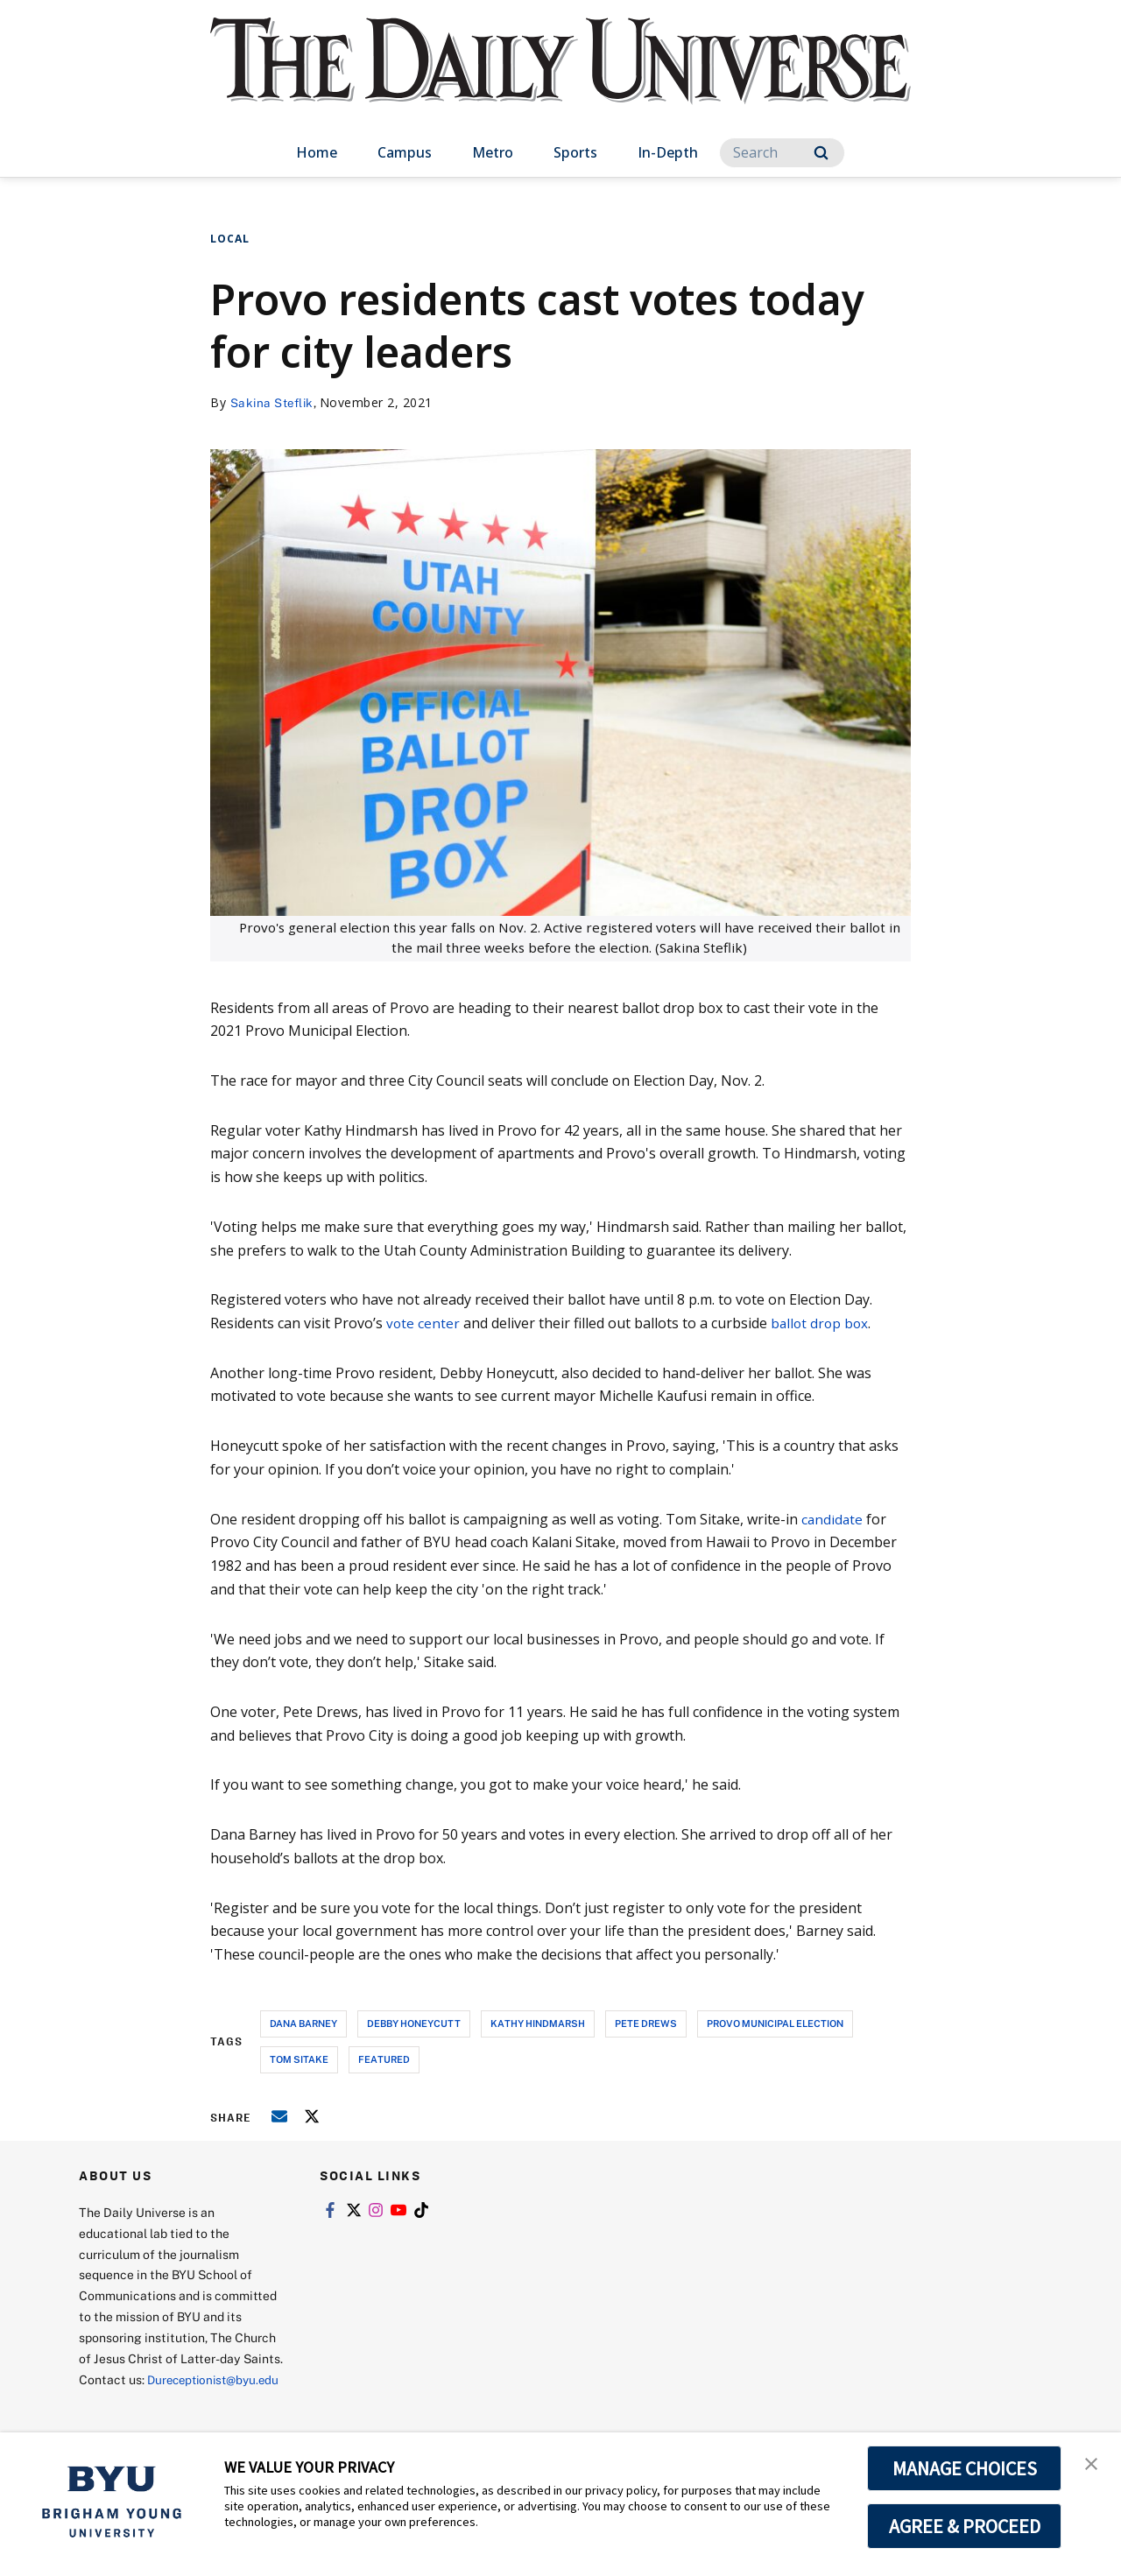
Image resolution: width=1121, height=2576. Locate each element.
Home (316, 152)
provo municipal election (775, 2022)
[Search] (782, 152)
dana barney (303, 2022)
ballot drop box (822, 1323)
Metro (492, 152)
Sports (575, 152)
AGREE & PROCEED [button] (964, 2526)
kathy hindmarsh (537, 2022)
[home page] (560, 78)
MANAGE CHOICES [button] (964, 2468)
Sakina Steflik (274, 402)
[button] (1092, 2464)
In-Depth (668, 152)
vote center (423, 1323)
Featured (384, 2058)
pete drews (646, 2022)
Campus (404, 152)
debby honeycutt (414, 2022)
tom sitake (299, 2058)
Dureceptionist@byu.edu (149, 2400)
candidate (832, 1518)
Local (230, 238)
